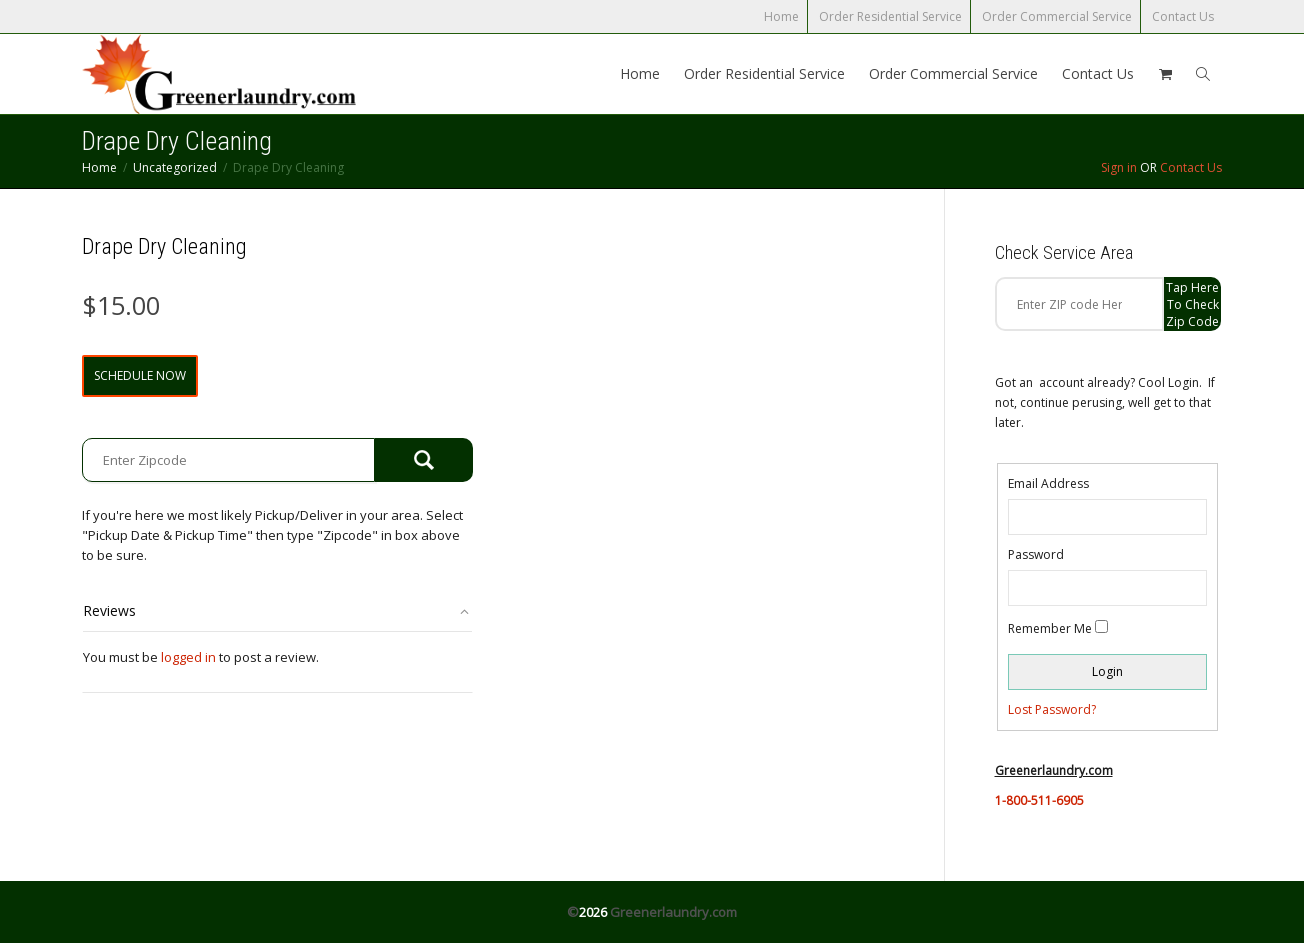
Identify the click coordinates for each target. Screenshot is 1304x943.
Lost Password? (1052, 709)
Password (1036, 554)
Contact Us (1183, 16)
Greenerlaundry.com (673, 912)
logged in (188, 657)
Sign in (1119, 167)
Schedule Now (140, 375)
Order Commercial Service (1057, 16)
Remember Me (1050, 628)
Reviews (109, 610)
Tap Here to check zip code (1192, 304)
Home (781, 16)
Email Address (1048, 483)
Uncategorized (175, 167)
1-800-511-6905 (1039, 800)
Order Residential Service (890, 16)
